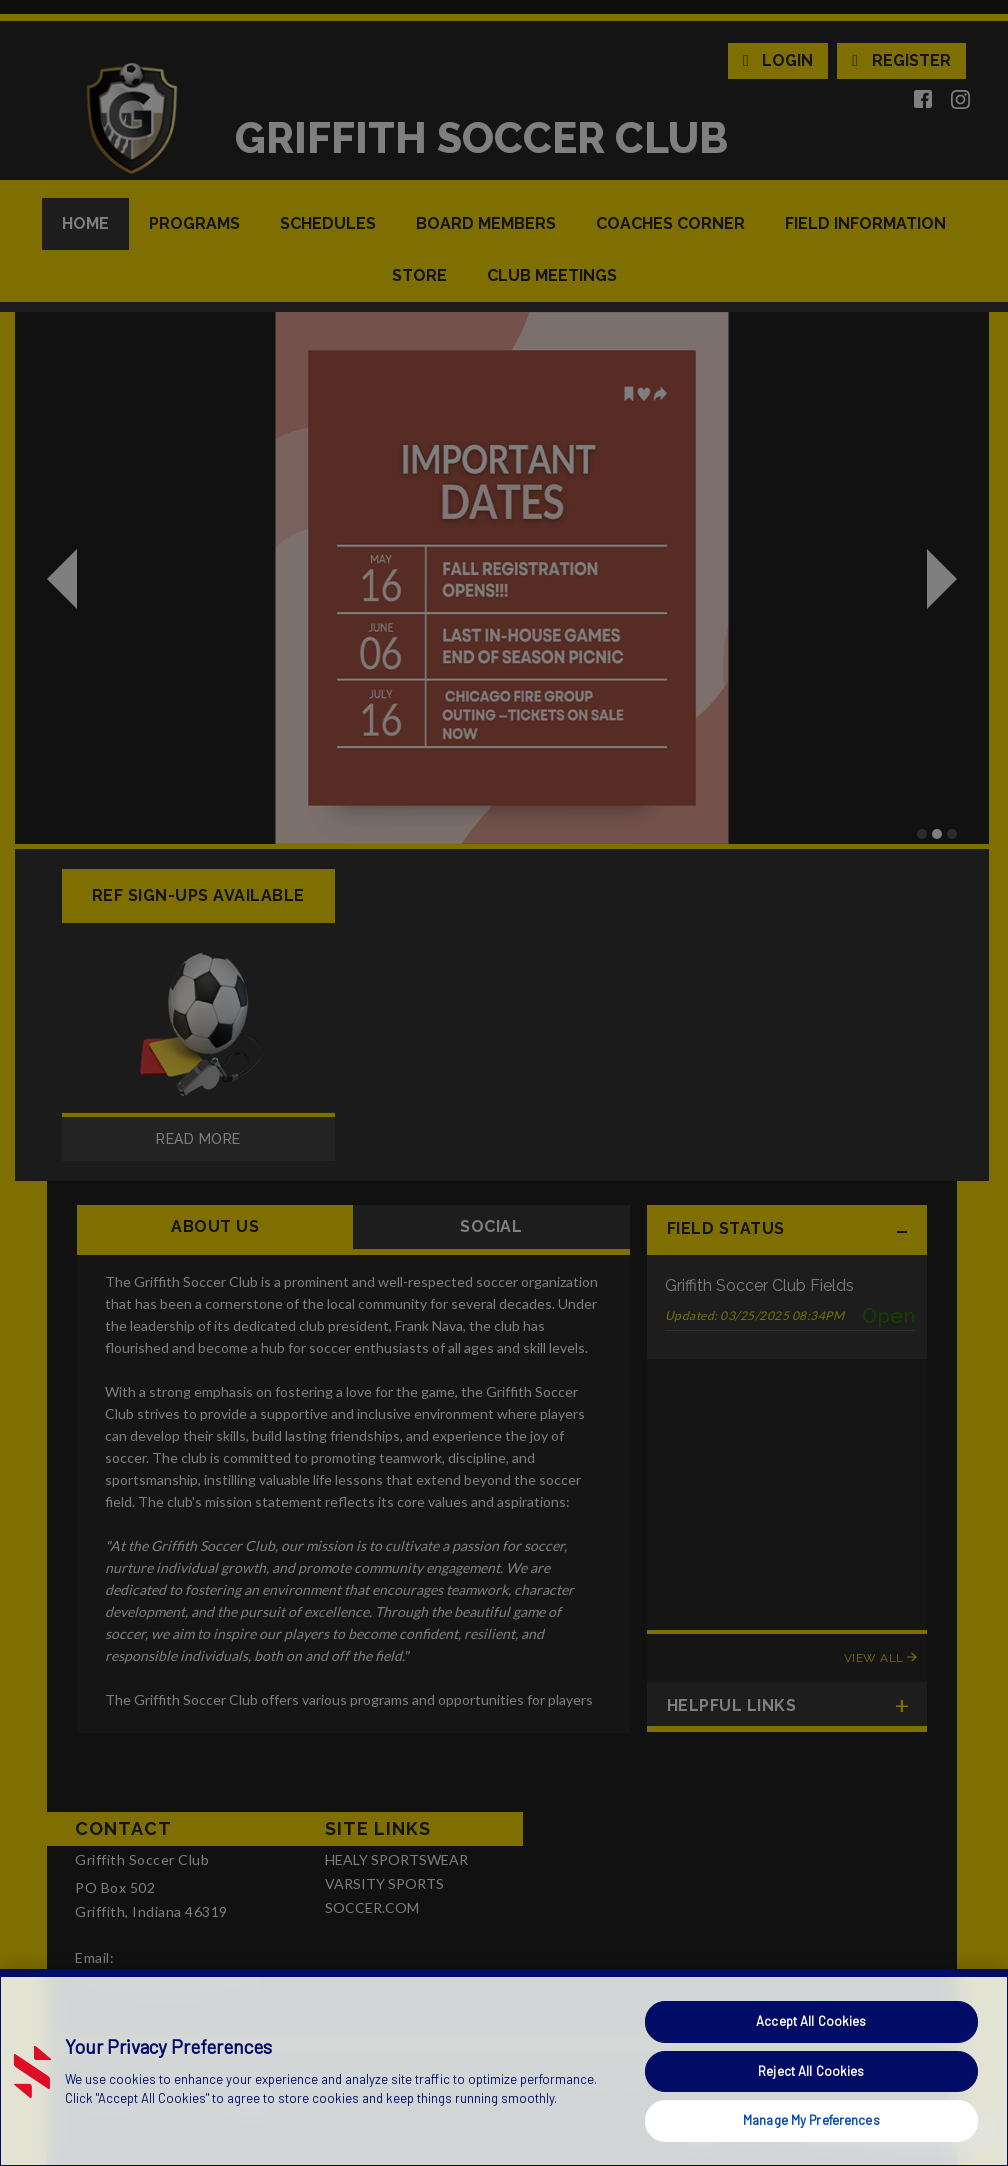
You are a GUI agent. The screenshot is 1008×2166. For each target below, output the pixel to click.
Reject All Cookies (811, 2071)
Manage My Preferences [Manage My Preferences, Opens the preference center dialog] (811, 2120)
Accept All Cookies (811, 2021)
